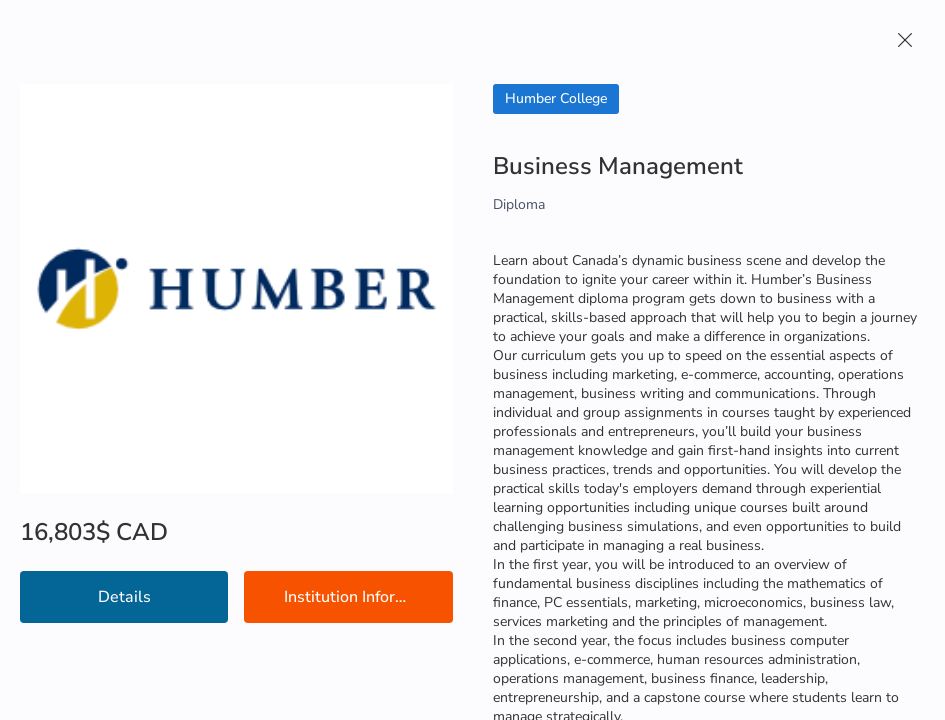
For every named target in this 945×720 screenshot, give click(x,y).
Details (124, 597)
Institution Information (365, 597)
